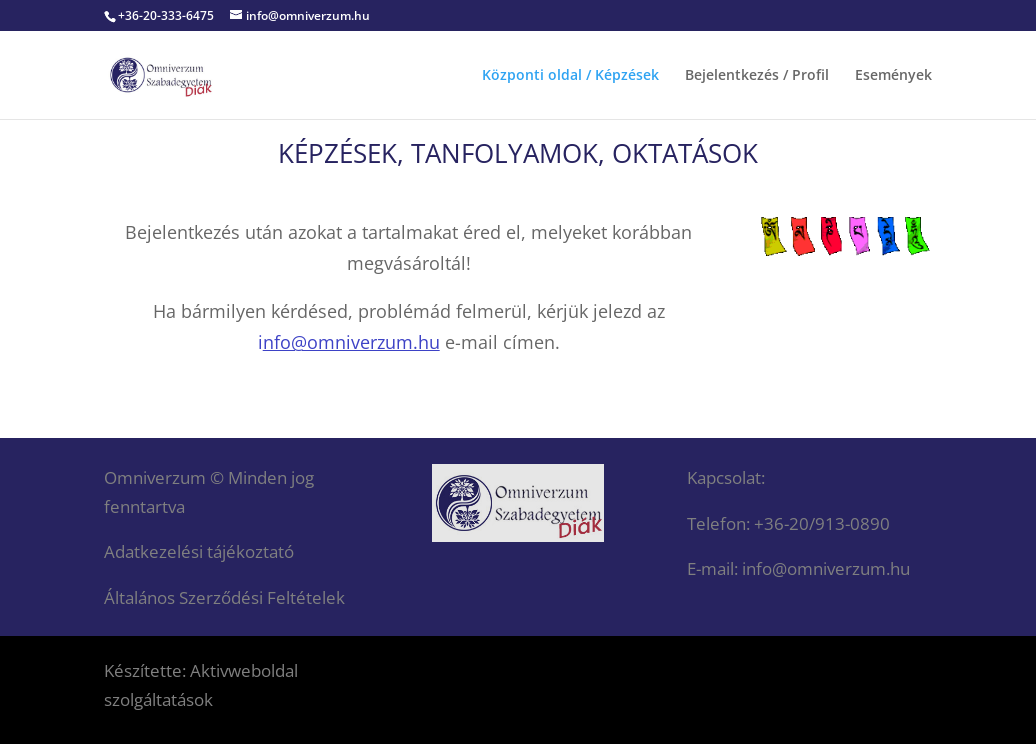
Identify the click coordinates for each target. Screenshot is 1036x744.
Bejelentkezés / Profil (757, 76)
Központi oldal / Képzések (570, 76)
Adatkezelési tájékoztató (199, 551)
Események (893, 76)
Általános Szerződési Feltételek (224, 597)
